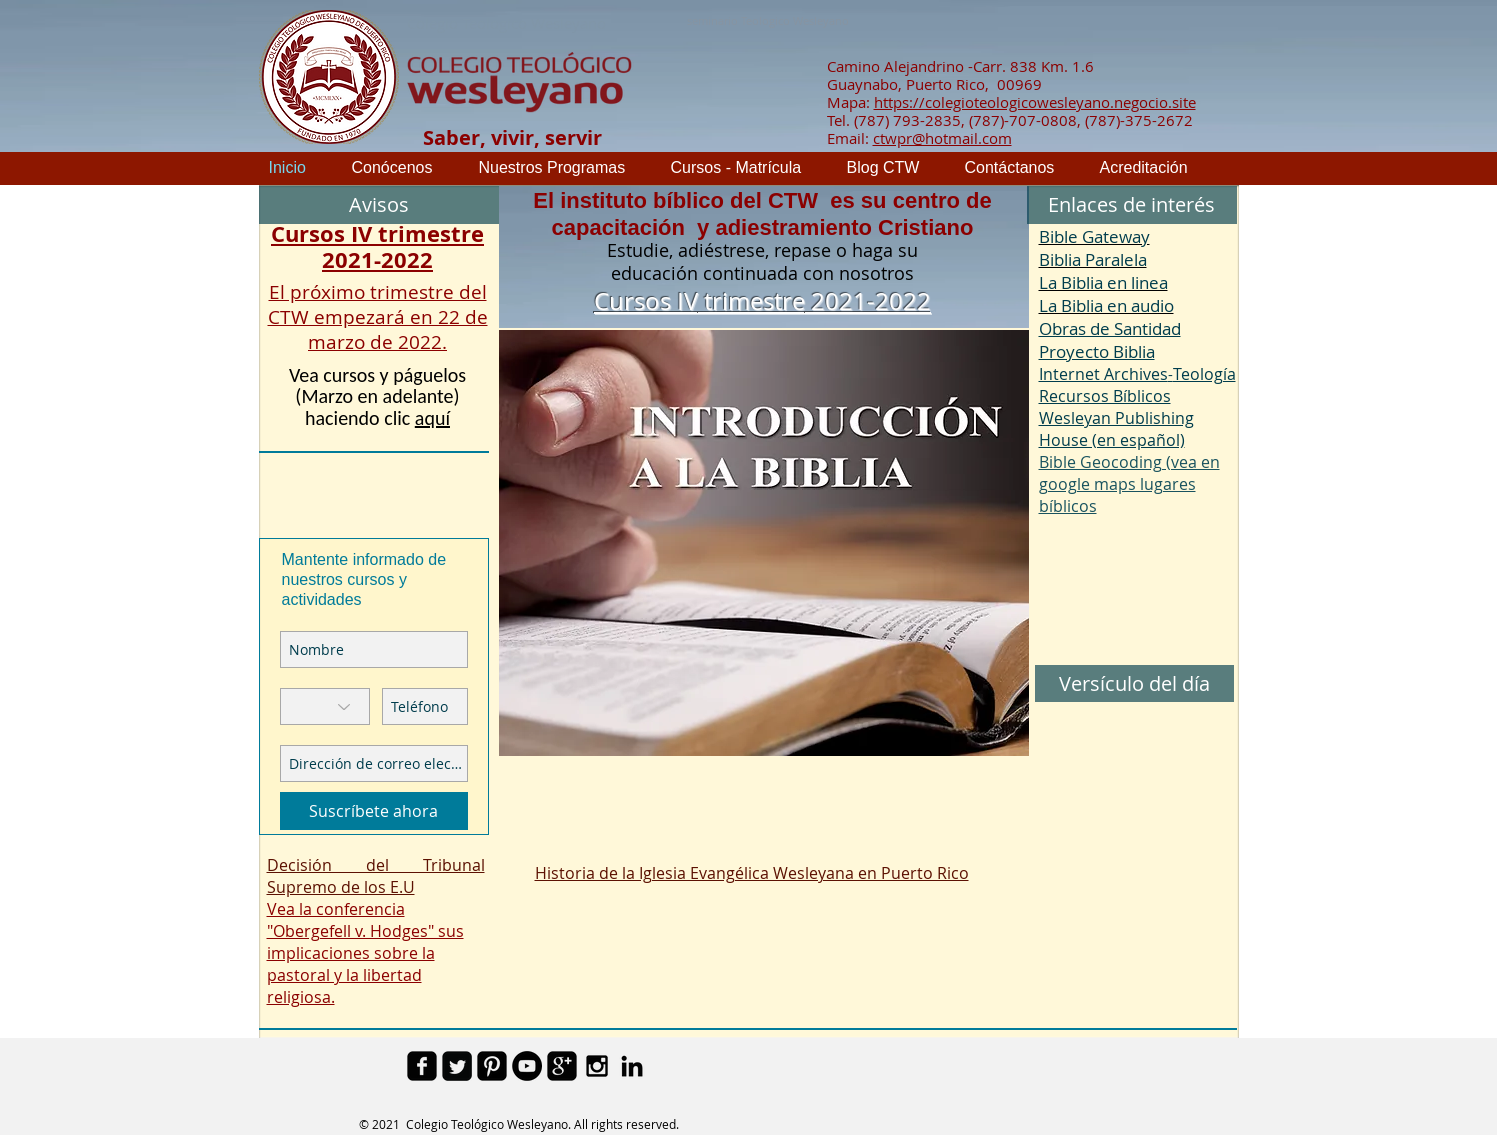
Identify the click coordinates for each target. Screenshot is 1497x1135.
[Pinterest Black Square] (492, 1066)
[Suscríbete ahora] (374, 811)
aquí (432, 418)
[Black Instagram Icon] (597, 1066)
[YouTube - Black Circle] (527, 1066)
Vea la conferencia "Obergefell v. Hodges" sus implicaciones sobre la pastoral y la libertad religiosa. (365, 953)
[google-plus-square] (562, 1066)
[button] (1132, 205)
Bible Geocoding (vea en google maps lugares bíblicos (1129, 484)
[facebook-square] (422, 1066)
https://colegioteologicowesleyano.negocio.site (1035, 102)
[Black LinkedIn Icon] (632, 1066)
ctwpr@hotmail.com (942, 138)
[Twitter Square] (457, 1066)
